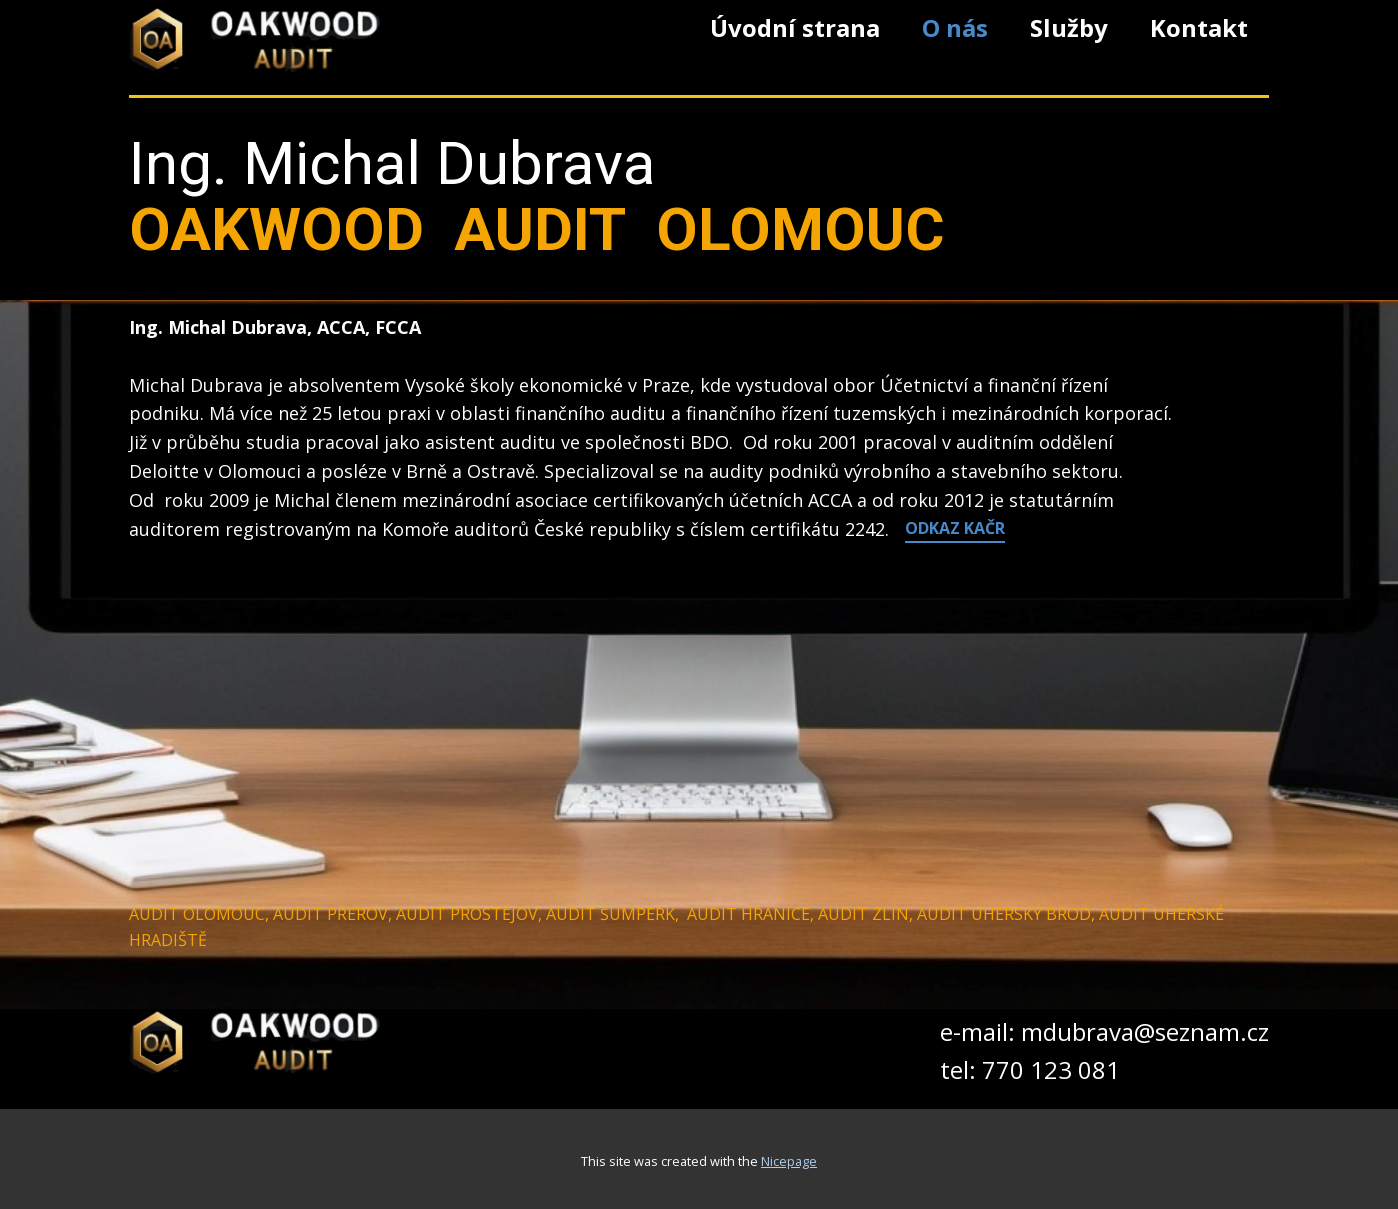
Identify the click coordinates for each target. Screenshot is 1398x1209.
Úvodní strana (795, 27)
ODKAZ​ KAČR (955, 528)
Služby (1069, 27)
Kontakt (1199, 27)
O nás (955, 27)
